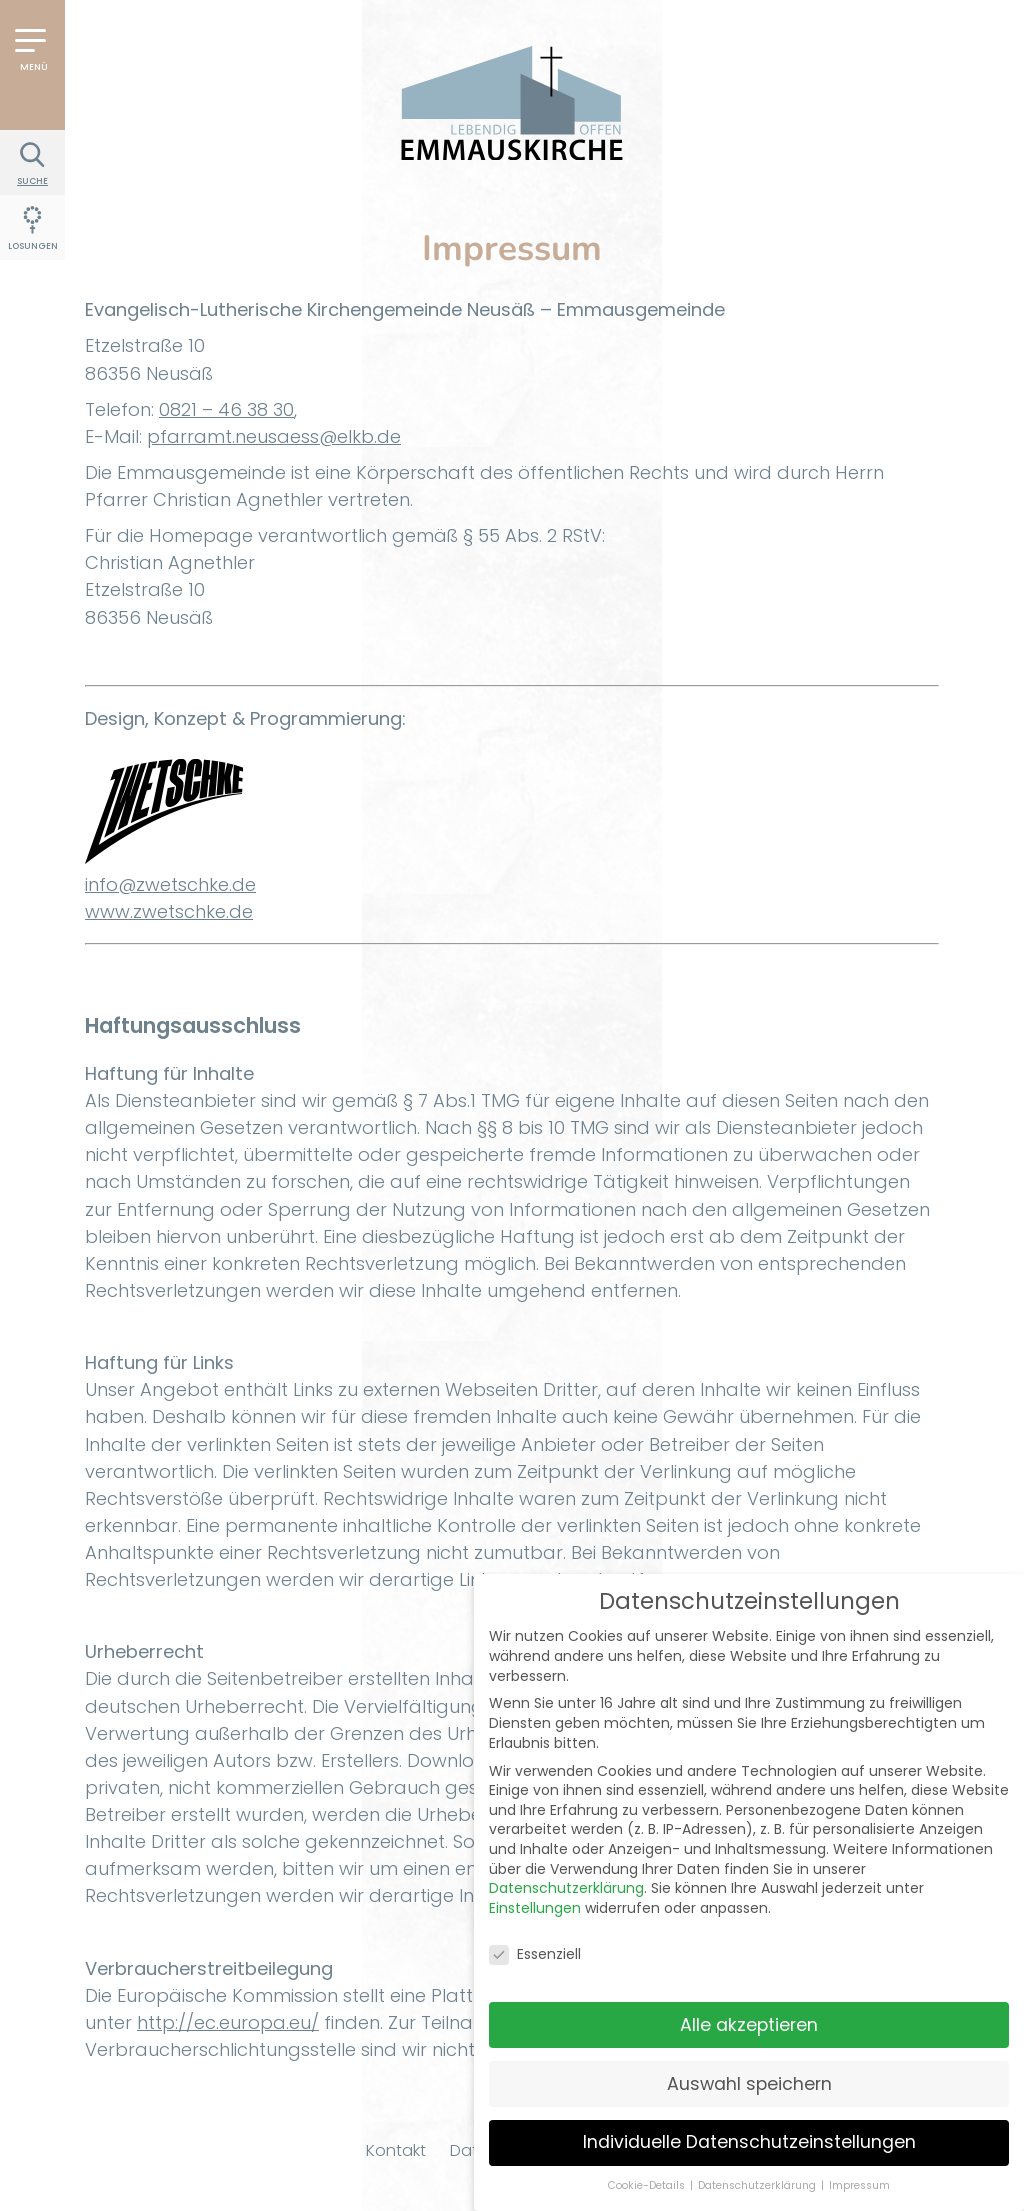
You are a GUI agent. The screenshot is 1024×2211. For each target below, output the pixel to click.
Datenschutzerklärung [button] (758, 2170)
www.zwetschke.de (169, 911)
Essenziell (535, 1938)
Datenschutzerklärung (566, 1873)
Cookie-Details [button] (648, 2170)
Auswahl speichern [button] (749, 2068)
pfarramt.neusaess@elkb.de (274, 436)
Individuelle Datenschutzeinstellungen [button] (749, 2127)
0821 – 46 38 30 (226, 409)
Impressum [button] (859, 2170)
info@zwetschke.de (170, 884)
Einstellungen (535, 1892)
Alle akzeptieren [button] (749, 2009)
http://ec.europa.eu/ (228, 2022)
